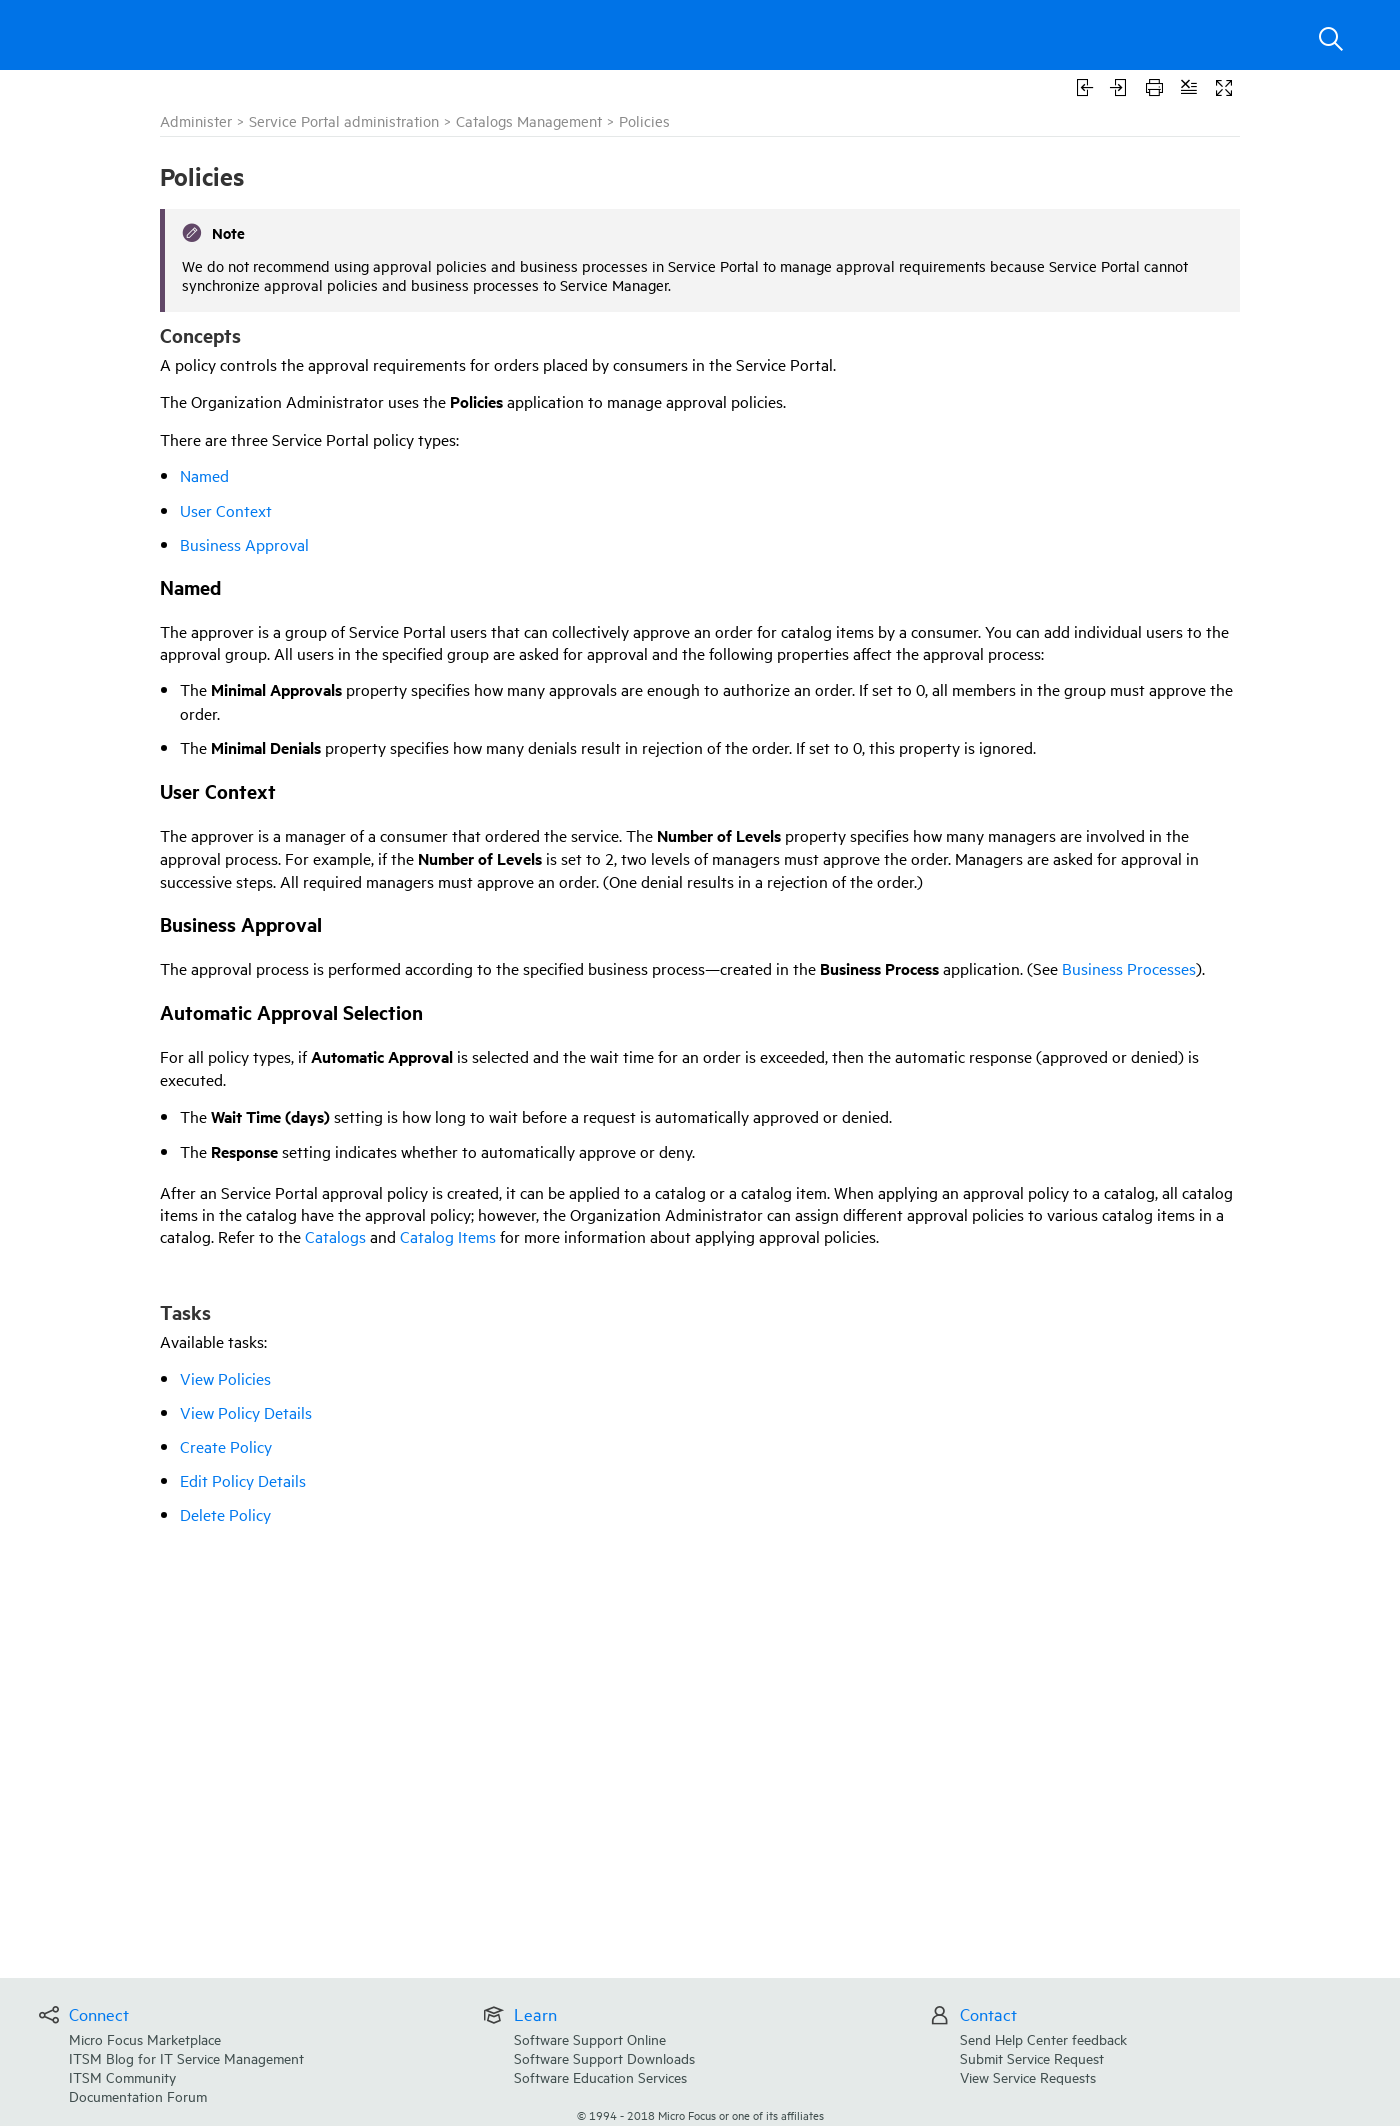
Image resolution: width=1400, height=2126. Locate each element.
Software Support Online (590, 2038)
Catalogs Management (529, 120)
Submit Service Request (1032, 2057)
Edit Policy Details (243, 1480)
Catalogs (335, 1236)
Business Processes (1129, 968)
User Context (226, 510)
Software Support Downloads (604, 2057)
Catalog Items (448, 1236)
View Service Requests (1028, 2076)
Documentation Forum (138, 2095)
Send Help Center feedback (1043, 2038)
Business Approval (244, 544)
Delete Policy (225, 1514)
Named (204, 475)
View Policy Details (246, 1412)
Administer (196, 120)
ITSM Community (122, 2076)
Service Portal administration (344, 120)
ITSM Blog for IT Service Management (186, 2057)
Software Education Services (600, 2076)
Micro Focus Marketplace (145, 2038)
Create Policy (226, 1446)
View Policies (225, 1378)
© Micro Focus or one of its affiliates (700, 2114)
